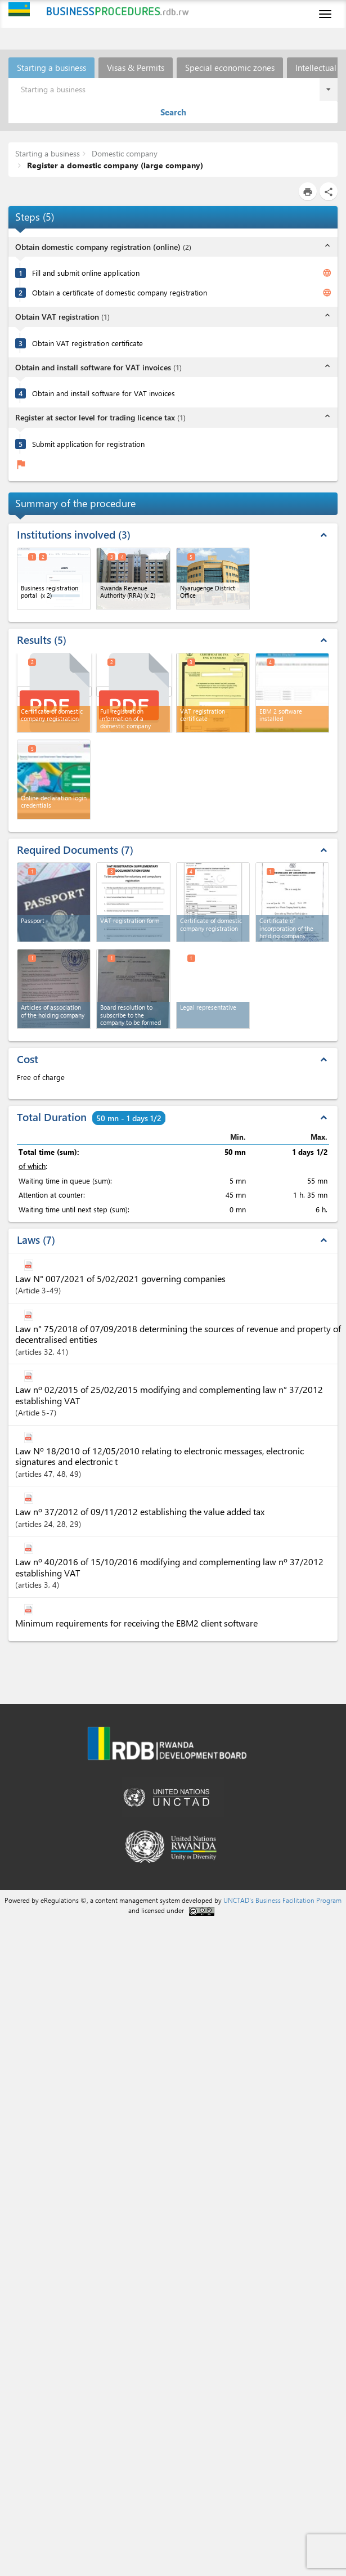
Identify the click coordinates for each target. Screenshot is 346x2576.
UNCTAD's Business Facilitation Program (282, 1900)
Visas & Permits (135, 67)
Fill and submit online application (86, 272)
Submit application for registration (88, 443)
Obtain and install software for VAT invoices (103, 393)
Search (173, 112)
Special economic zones (230, 67)
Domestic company (123, 153)
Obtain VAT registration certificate (87, 343)
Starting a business (51, 67)
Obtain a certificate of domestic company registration (119, 292)
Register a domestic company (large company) (114, 165)
